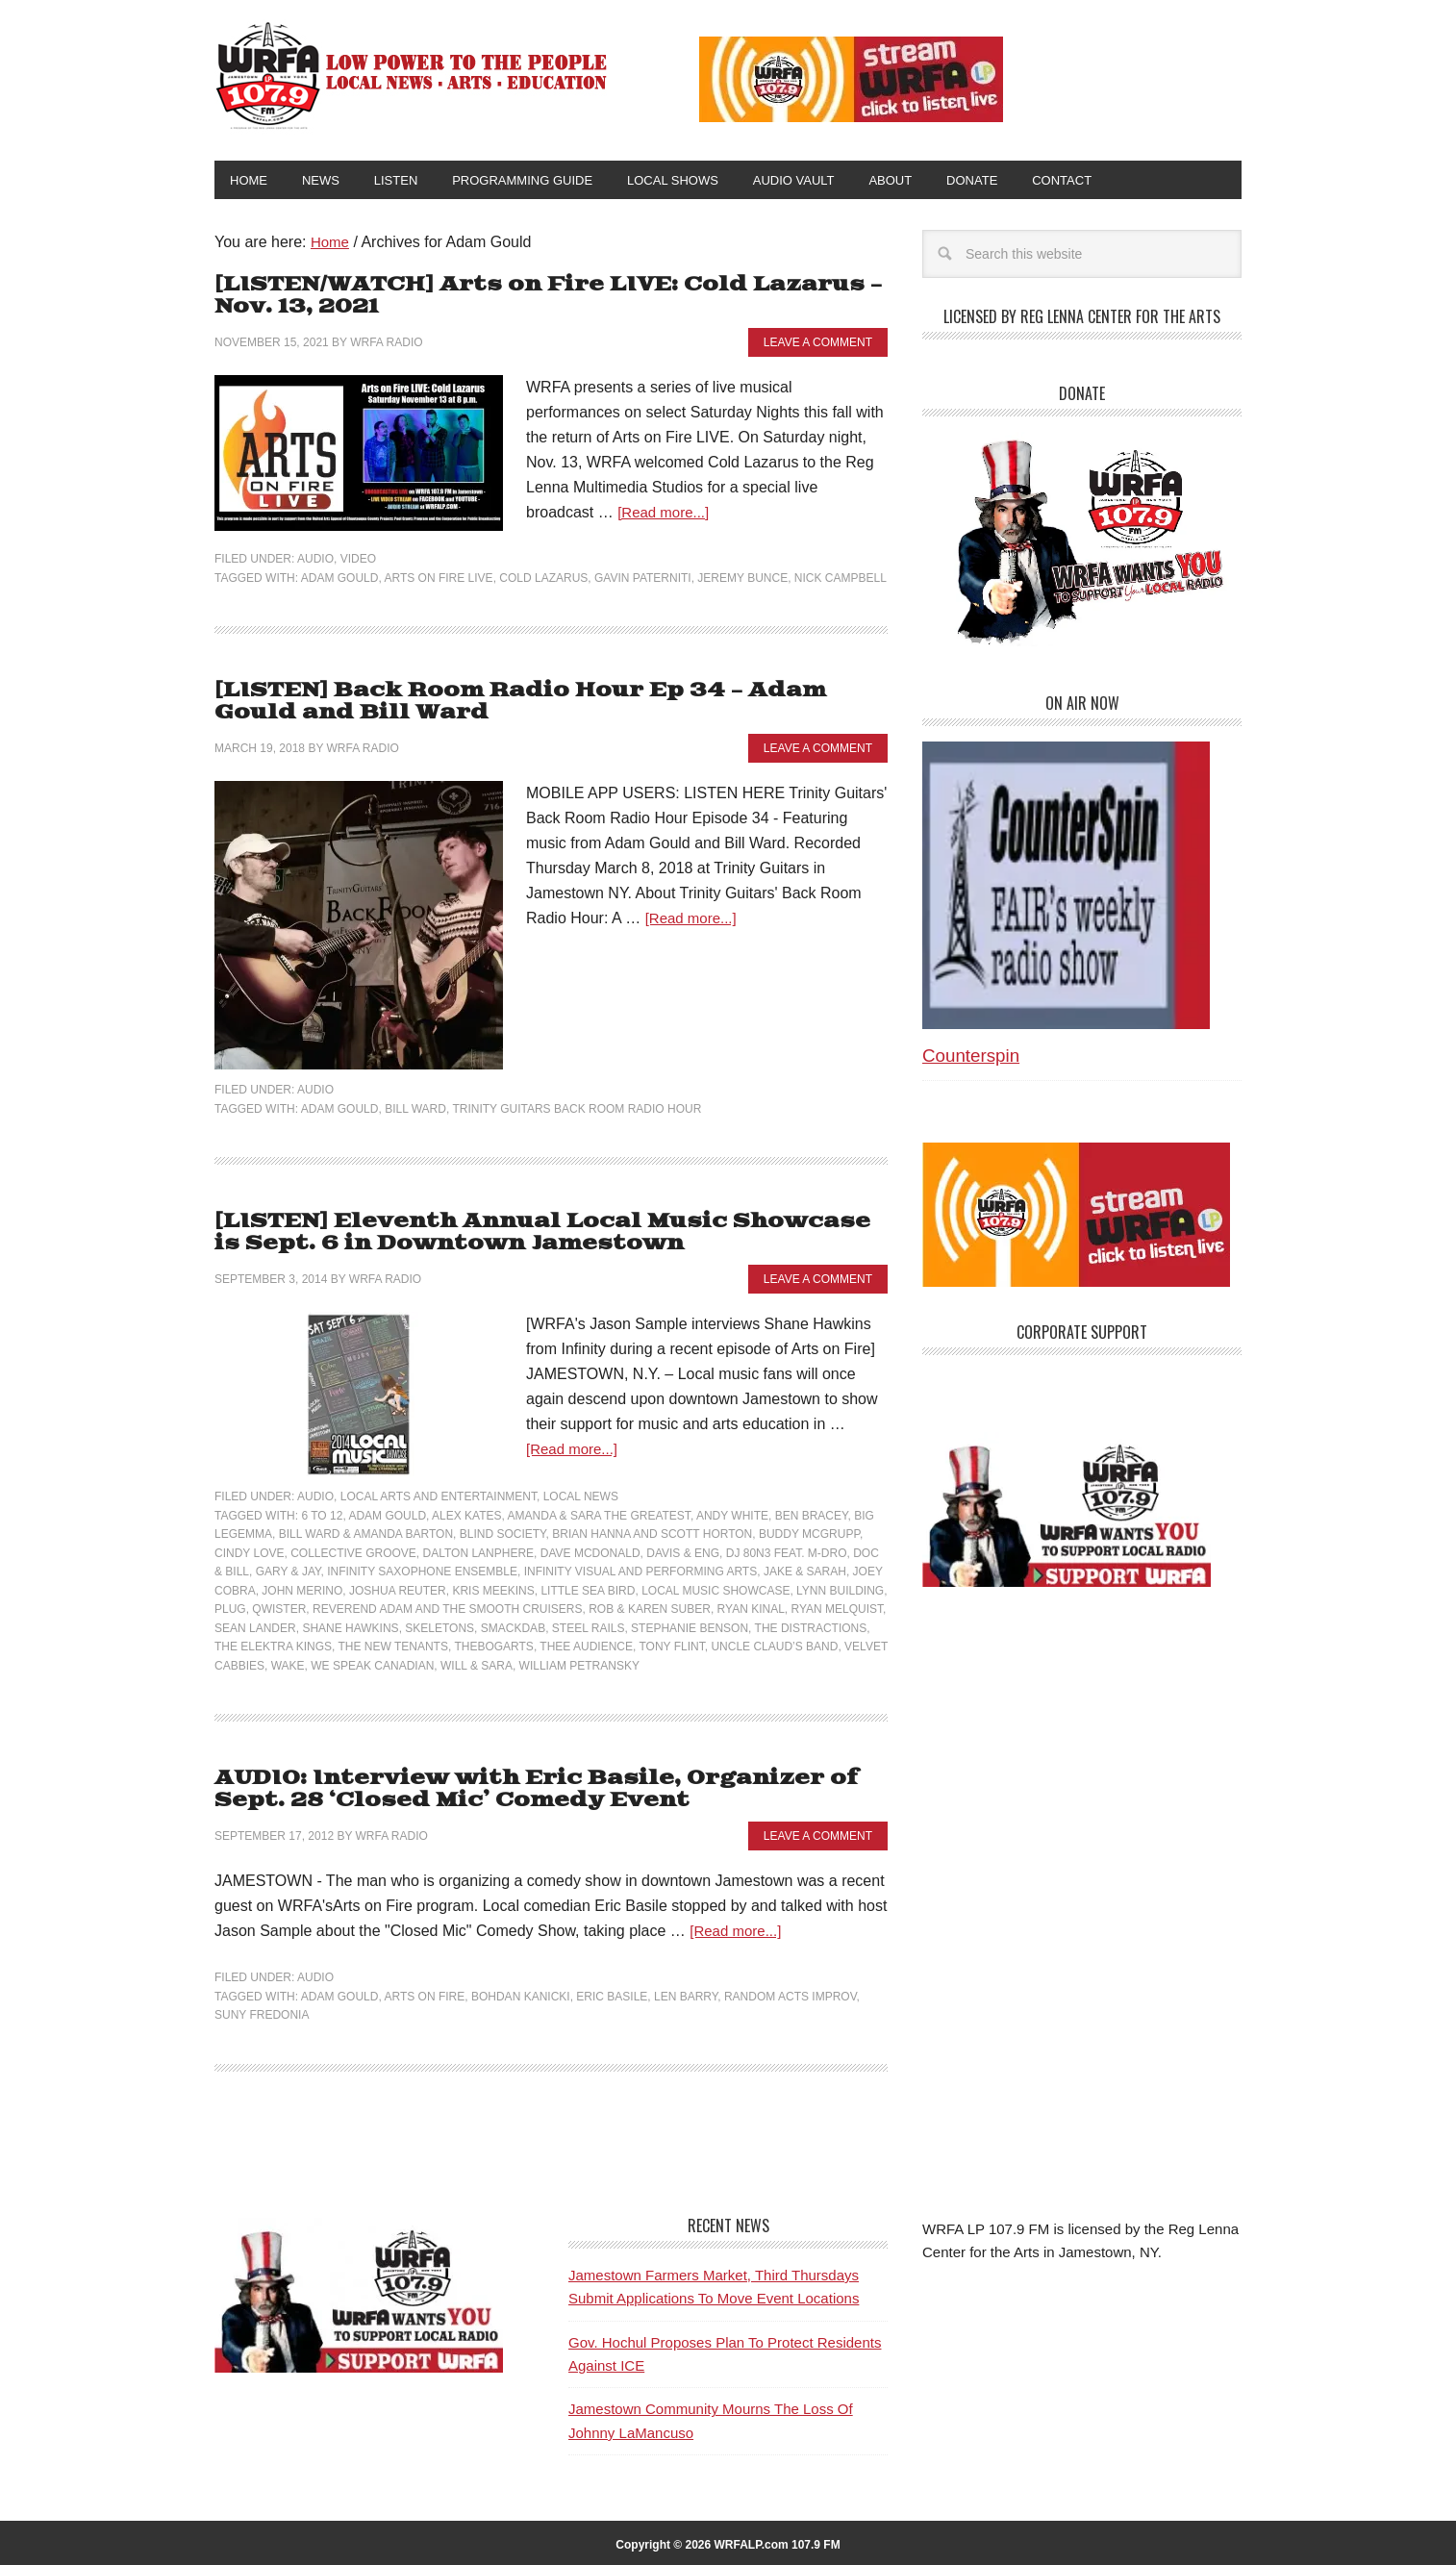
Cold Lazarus (543, 579)
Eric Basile (611, 1991)
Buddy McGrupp (809, 1531)
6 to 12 (321, 1513)
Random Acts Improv (790, 1991)
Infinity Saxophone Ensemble (422, 1568)
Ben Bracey (811, 1513)
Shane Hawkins (350, 1625)
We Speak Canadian (372, 1663)
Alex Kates (466, 1513)
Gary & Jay (288, 1568)
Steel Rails (588, 1625)
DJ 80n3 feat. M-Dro (786, 1550)
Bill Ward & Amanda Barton (366, 1531)
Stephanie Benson (689, 1625)
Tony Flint (671, 1643)
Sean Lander (255, 1625)
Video (358, 560)
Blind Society (503, 1531)
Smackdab (513, 1625)
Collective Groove (353, 1550)
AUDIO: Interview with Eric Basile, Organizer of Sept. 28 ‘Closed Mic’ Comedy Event (518, 1785)
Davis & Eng (682, 1550)
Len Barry (685, 1991)
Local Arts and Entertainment (438, 1493)
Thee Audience (586, 1643)
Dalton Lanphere (479, 1550)
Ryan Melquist (837, 1606)
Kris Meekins (493, 1588)
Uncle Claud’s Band (774, 1643)
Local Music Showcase (715, 1588)
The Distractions (811, 1625)
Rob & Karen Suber (650, 1606)
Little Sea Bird (587, 1588)
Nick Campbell (840, 579)
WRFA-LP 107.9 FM (413, 75)
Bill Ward (415, 1108)
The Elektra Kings (273, 1643)
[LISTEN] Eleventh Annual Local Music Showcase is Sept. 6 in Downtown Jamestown (541, 1230)
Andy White (732, 1513)
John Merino (302, 1588)
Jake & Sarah (805, 1568)
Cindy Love (249, 1550)
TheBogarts (493, 1643)
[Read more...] (666, 514)
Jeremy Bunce (742, 579)
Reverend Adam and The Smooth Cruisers (448, 1606)
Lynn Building (840, 1588)
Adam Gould (340, 579)
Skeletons (439, 1625)
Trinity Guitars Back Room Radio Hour (576, 1108)
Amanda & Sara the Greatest (599, 1513)
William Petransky (579, 1663)
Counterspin (970, 1059)
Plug (230, 1606)
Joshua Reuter (397, 1588)
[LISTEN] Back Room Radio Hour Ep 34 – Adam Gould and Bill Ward (546, 702)
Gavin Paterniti (642, 579)
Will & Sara (476, 1663)
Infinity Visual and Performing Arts (641, 1568)
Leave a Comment (818, 343)
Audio (315, 560)
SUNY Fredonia (261, 2010)
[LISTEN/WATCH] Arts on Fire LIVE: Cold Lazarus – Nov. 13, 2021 (533, 298)
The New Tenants (393, 1643)
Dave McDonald (590, 1550)
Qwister (279, 1606)
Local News (580, 1493)
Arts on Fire (424, 1991)
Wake (288, 1663)
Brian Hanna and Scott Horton (652, 1531)
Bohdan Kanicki (520, 1991)
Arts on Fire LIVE (438, 579)
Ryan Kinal (751, 1606)
